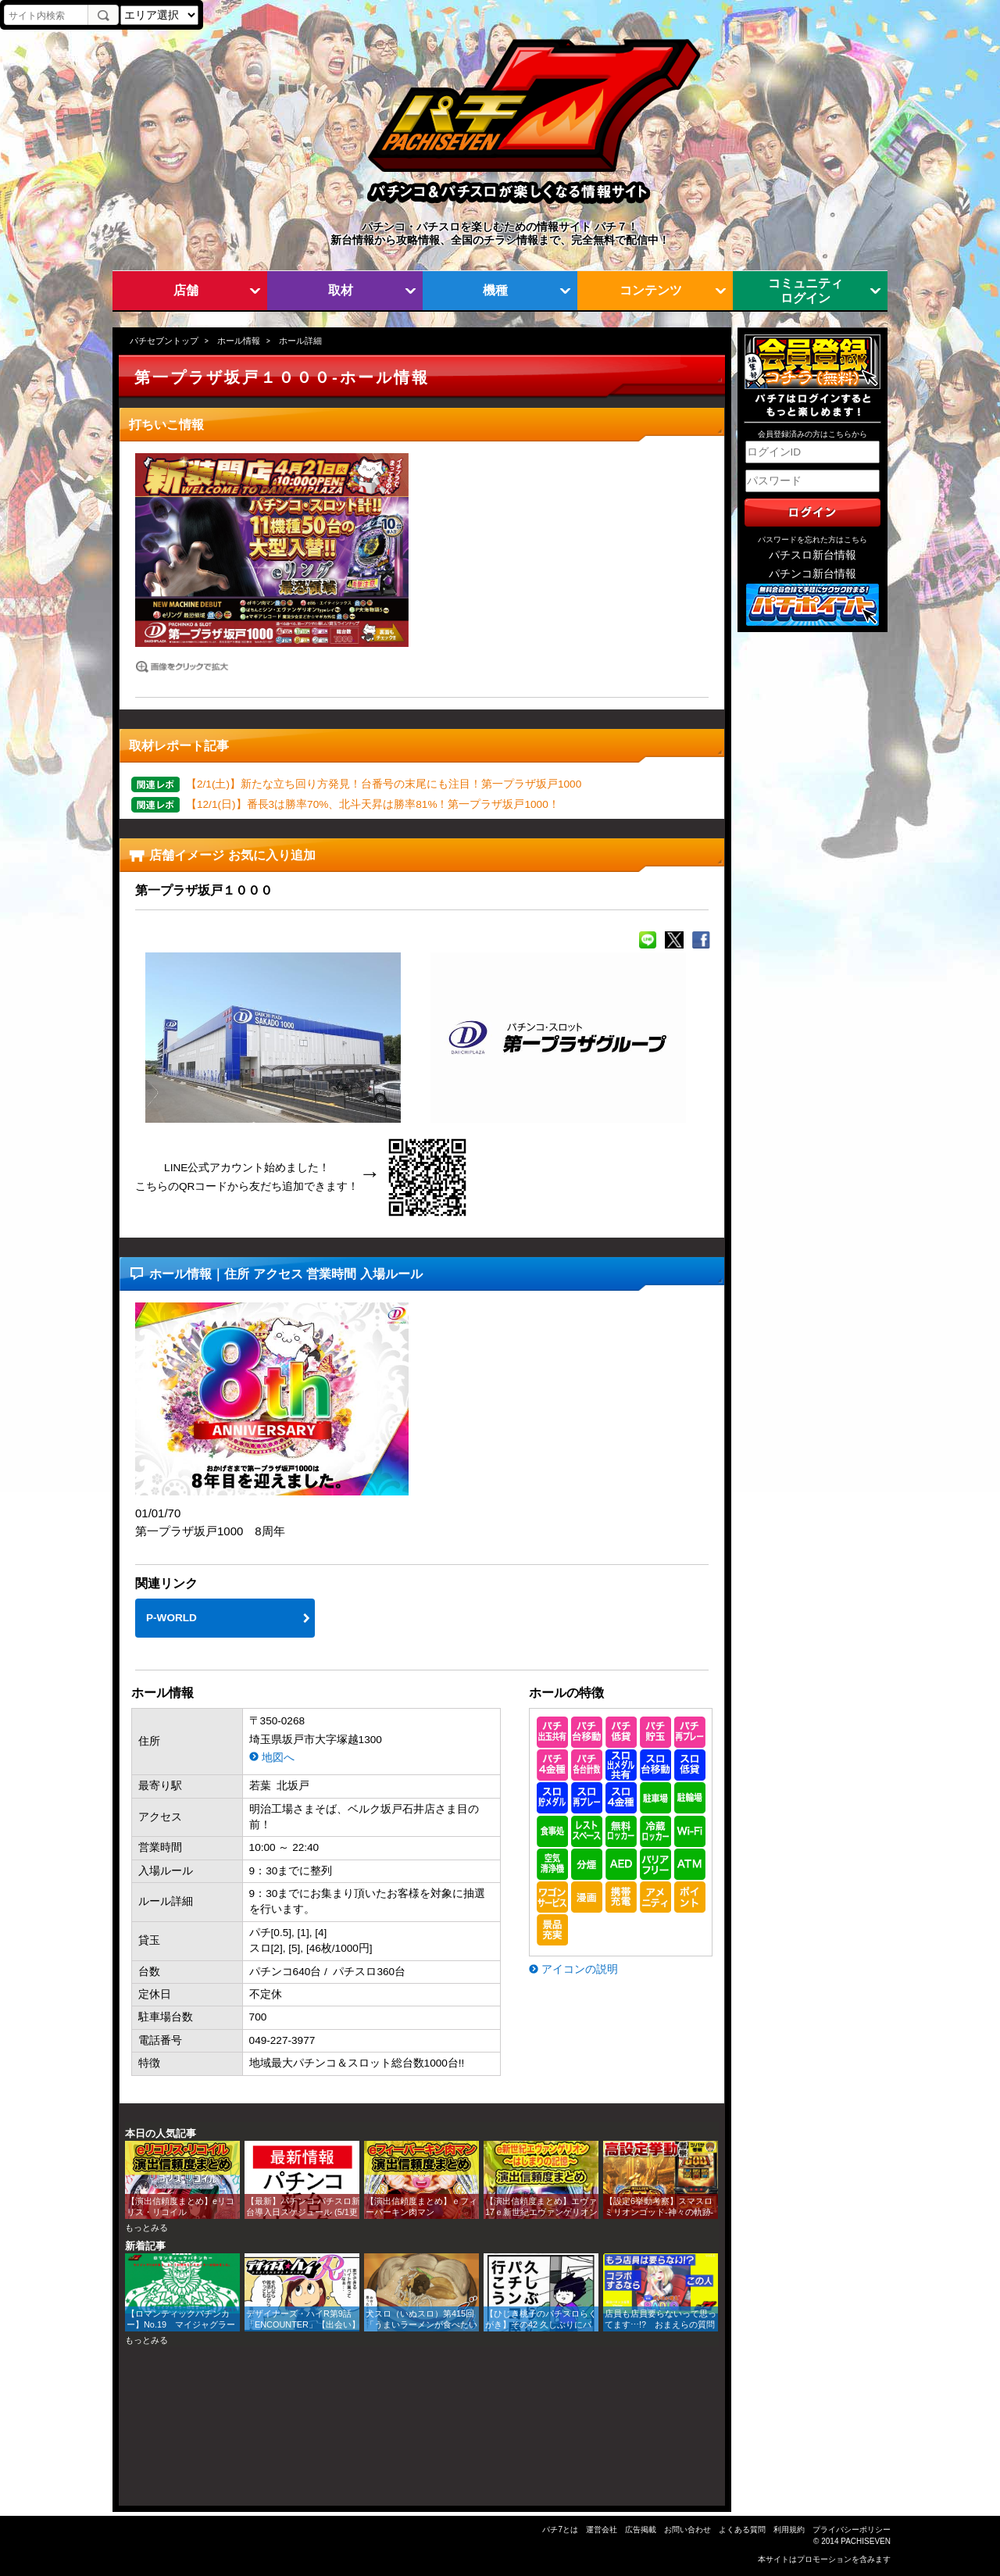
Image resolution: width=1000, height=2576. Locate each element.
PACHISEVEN (866, 2541)
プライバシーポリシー (851, 2529)
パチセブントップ (164, 340)
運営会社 (601, 2529)
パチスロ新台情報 (812, 555)
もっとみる (146, 2227)
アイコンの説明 (579, 1969)
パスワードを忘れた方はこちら (812, 539)
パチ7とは (560, 2529)
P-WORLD (171, 1618)
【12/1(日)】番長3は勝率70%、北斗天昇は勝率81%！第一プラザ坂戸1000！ (372, 804)
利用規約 (789, 2529)
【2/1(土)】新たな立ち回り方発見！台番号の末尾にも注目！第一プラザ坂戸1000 (383, 784)
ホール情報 (238, 340)
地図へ (278, 1757)
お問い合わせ (687, 2529)
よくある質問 (742, 2529)
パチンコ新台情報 (812, 574)
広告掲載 (640, 2529)
